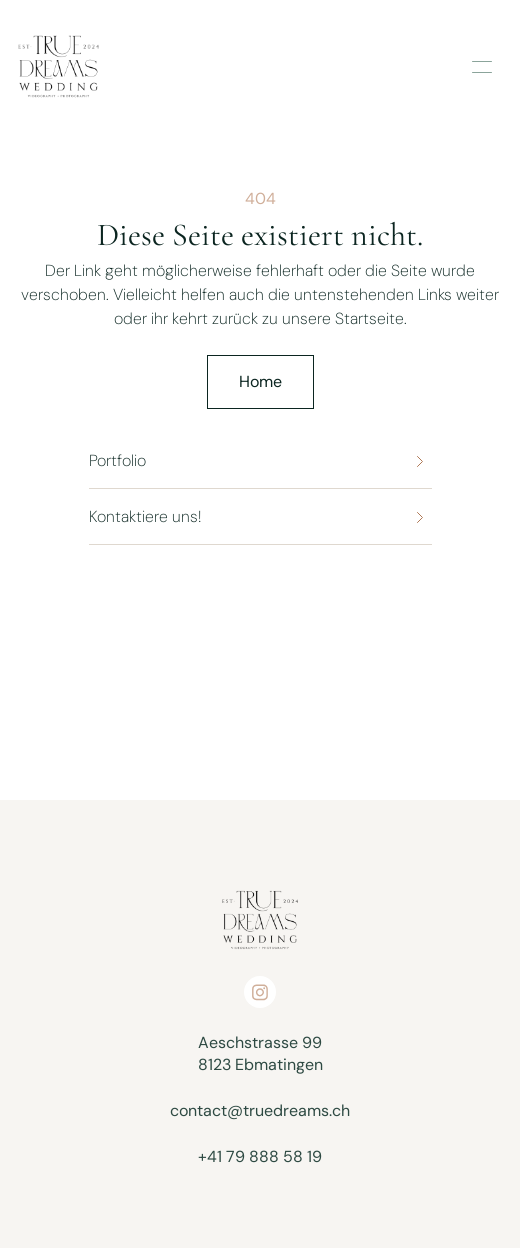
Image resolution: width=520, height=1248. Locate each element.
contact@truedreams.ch (260, 1110)
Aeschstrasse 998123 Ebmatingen (260, 1053)
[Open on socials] (260, 992)
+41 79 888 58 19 (260, 1156)
